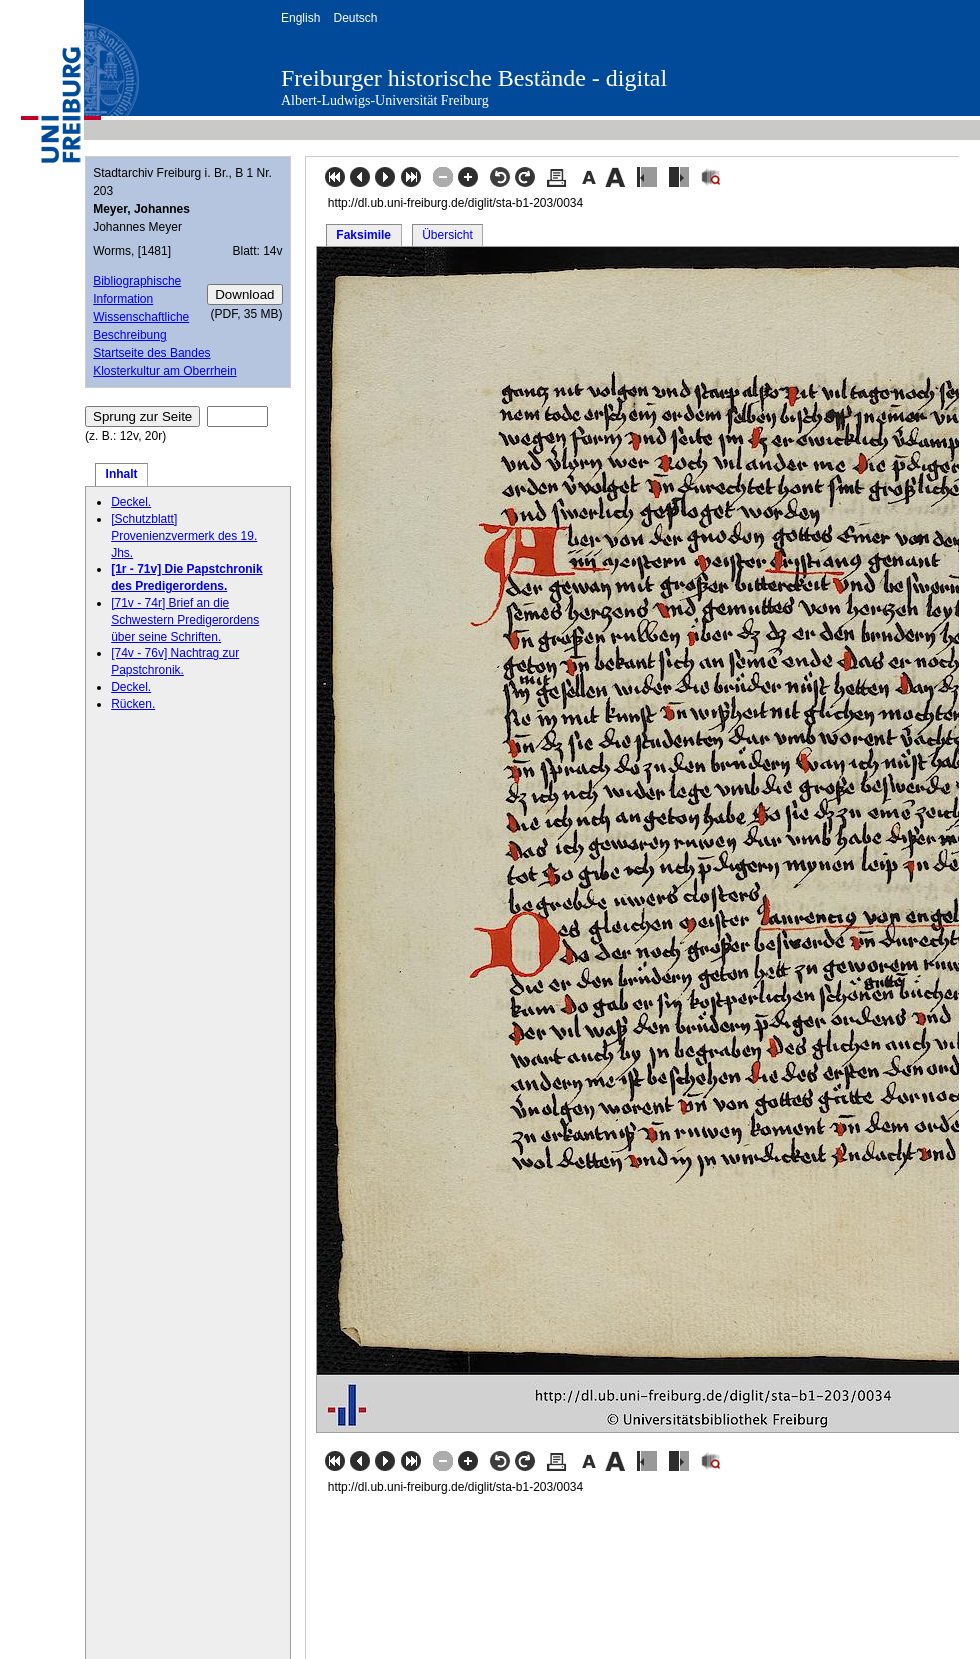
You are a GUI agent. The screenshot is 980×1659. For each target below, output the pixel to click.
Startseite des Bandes (151, 353)
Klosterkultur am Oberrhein (164, 371)
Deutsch (355, 18)
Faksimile (363, 235)
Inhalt (122, 474)
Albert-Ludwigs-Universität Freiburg (385, 100)
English (300, 18)
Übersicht (447, 235)
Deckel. (131, 502)
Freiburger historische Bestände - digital (474, 78)
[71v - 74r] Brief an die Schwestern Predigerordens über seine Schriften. (185, 620)
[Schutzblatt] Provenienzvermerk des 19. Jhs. (184, 536)
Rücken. (133, 704)
